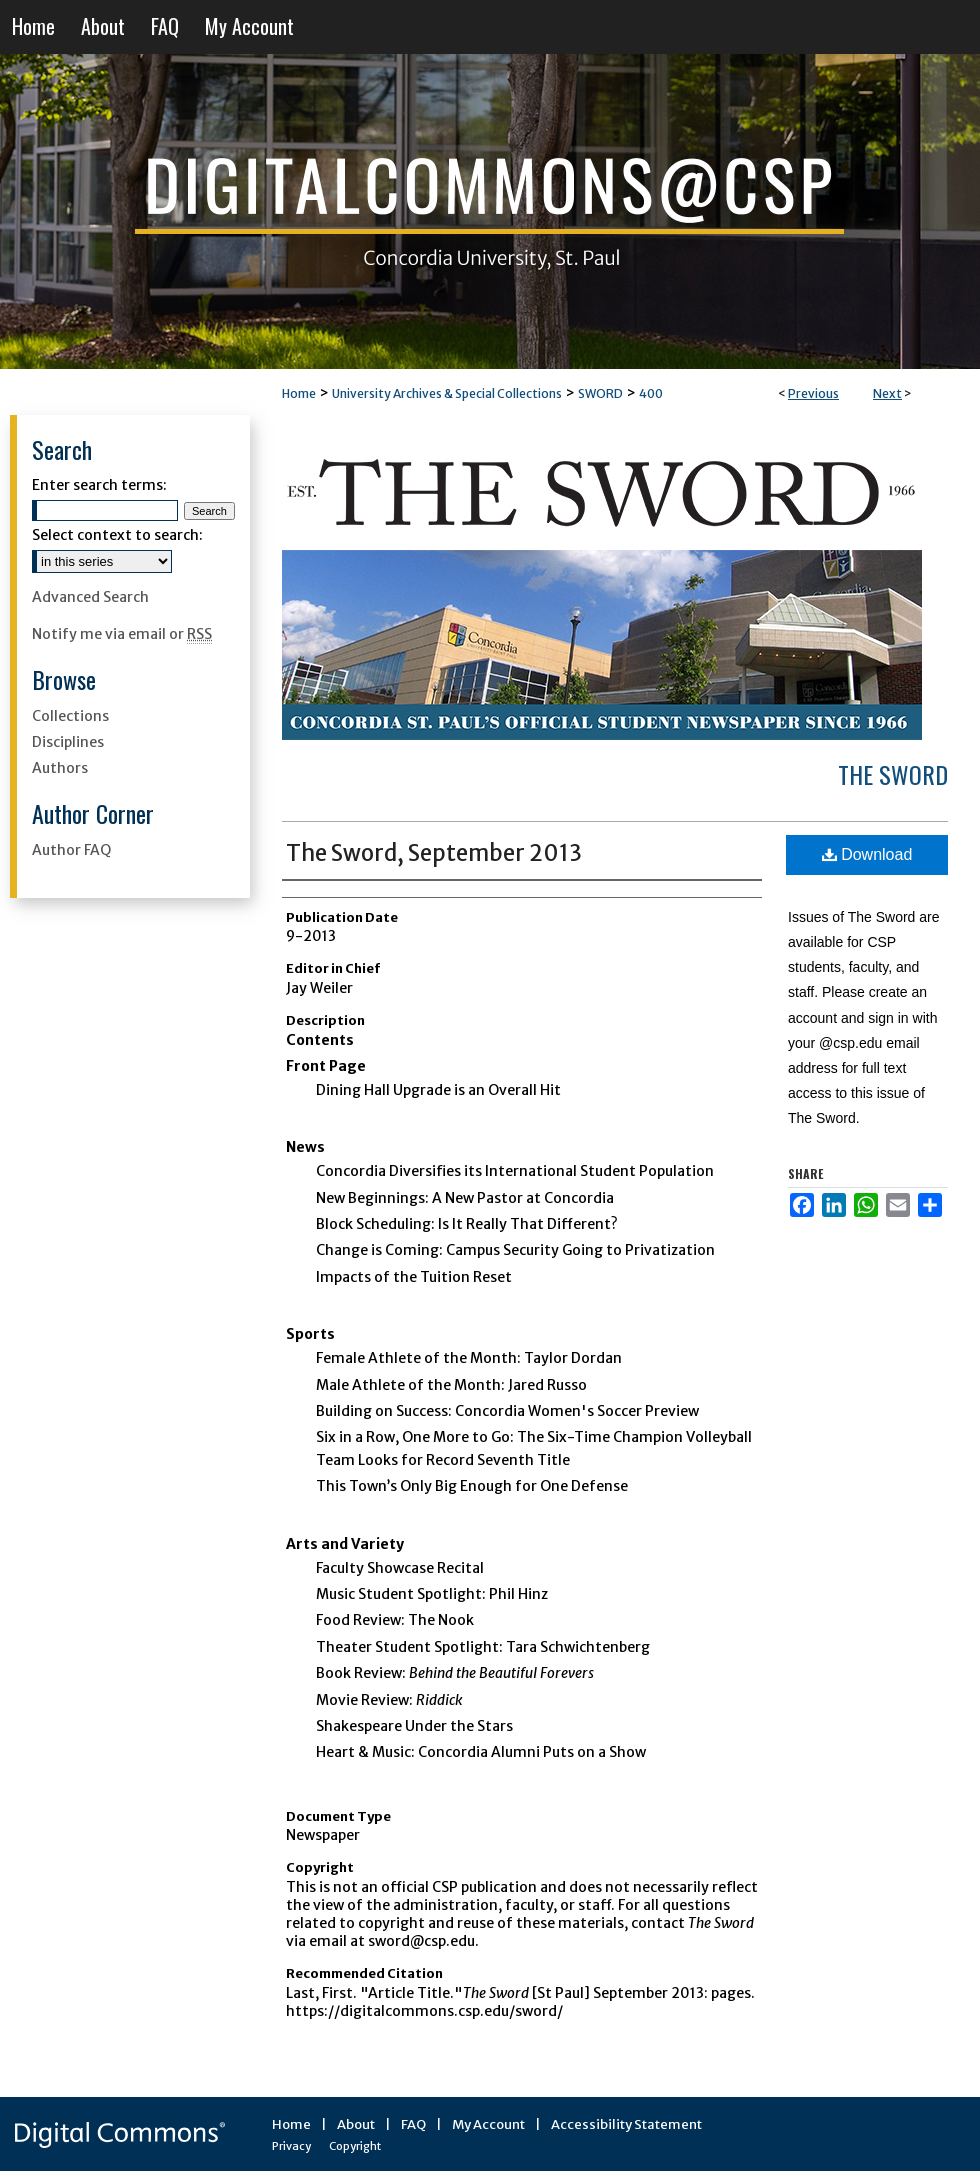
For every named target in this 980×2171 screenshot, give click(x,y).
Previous (813, 393)
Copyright (355, 2146)
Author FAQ (71, 850)
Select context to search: (117, 535)
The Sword (893, 774)
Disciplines (68, 742)
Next (887, 393)
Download (867, 854)
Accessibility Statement (626, 2124)
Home (299, 393)
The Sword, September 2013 (434, 853)
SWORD (600, 393)
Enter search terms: (99, 485)
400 (651, 393)
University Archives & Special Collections (447, 393)
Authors (60, 768)
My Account (488, 2124)
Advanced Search (90, 597)
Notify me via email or (122, 634)
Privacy (291, 2146)
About (356, 2124)
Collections (70, 716)
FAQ (413, 2124)
